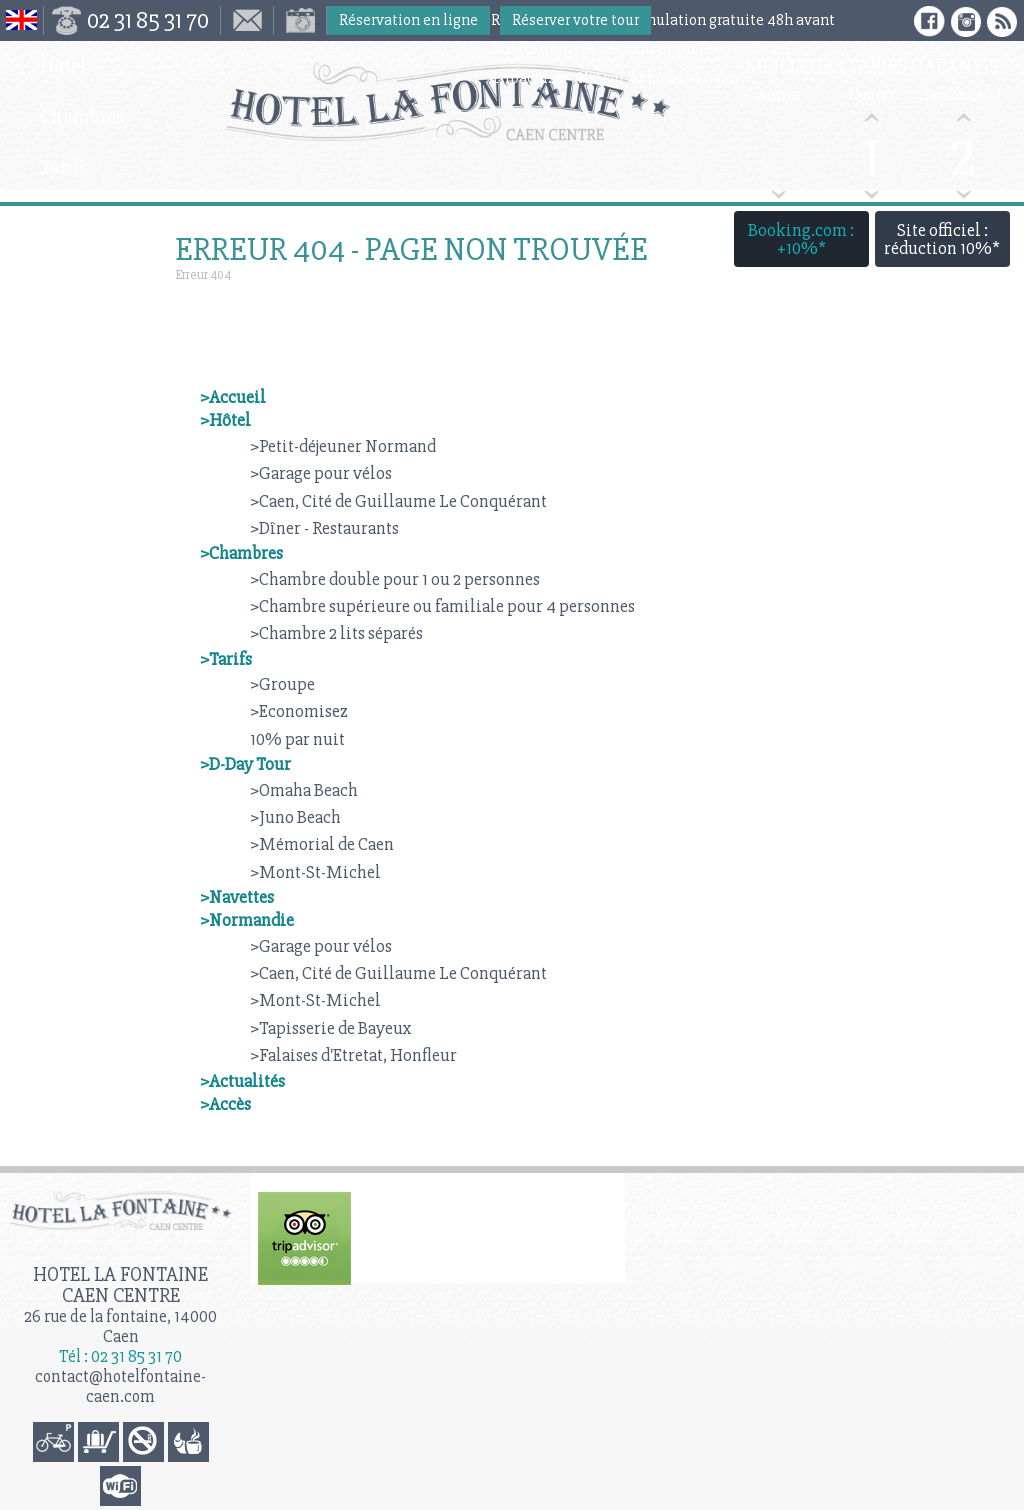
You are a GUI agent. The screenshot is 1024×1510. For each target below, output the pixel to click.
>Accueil (233, 397)
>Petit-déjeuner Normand (343, 446)
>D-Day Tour (245, 764)
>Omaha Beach (304, 790)
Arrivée (779, 95)
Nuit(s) (870, 95)
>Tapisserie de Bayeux (331, 1028)
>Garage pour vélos (321, 473)
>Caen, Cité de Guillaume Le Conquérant (398, 501)
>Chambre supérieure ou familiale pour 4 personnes (442, 606)
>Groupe (282, 684)
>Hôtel (225, 420)
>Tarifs (226, 659)
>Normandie (247, 920)
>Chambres (241, 553)
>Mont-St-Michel (315, 872)
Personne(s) (962, 95)
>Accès (225, 1104)
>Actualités (242, 1081)
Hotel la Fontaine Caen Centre (120, 1285)
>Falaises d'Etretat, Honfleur (353, 1055)
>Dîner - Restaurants (324, 528)
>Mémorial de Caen (322, 844)
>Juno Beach (295, 817)
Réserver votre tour (575, 20)
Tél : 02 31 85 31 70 (120, 1356)
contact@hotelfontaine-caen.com (120, 1386)
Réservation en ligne (408, 20)
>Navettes (237, 897)
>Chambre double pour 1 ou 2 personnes (395, 579)
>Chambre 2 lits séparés (336, 633)
